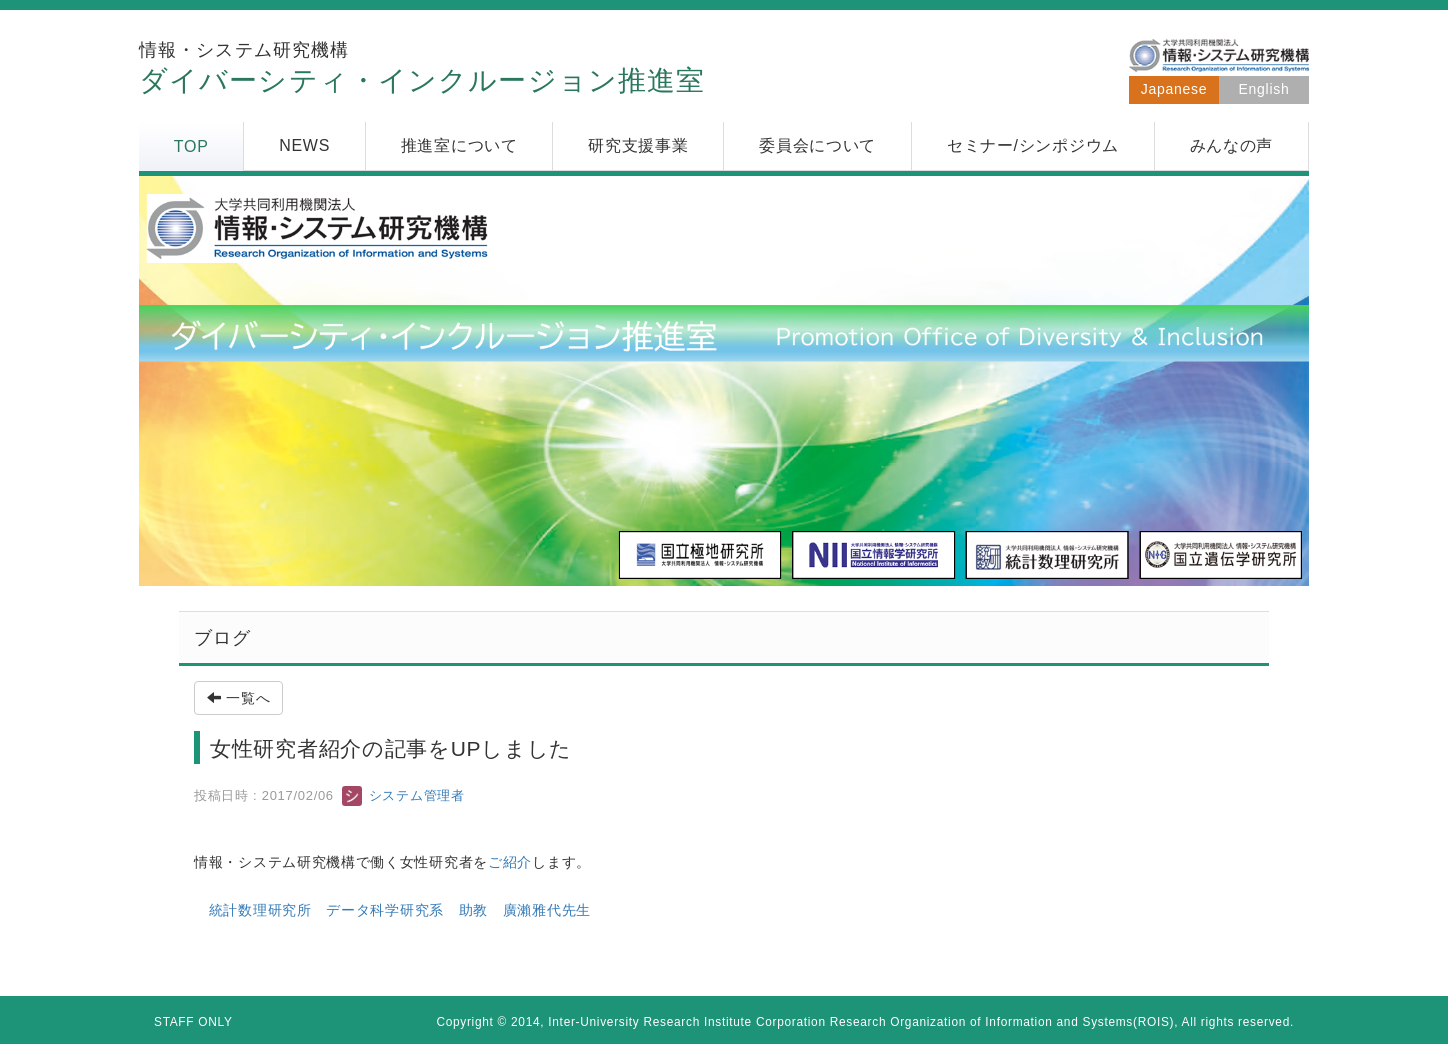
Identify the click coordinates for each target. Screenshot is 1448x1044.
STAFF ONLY (193, 1022)
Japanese (1174, 89)
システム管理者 (403, 795)
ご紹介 (510, 862)
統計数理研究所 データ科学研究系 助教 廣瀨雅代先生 (400, 910)
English (1264, 89)
